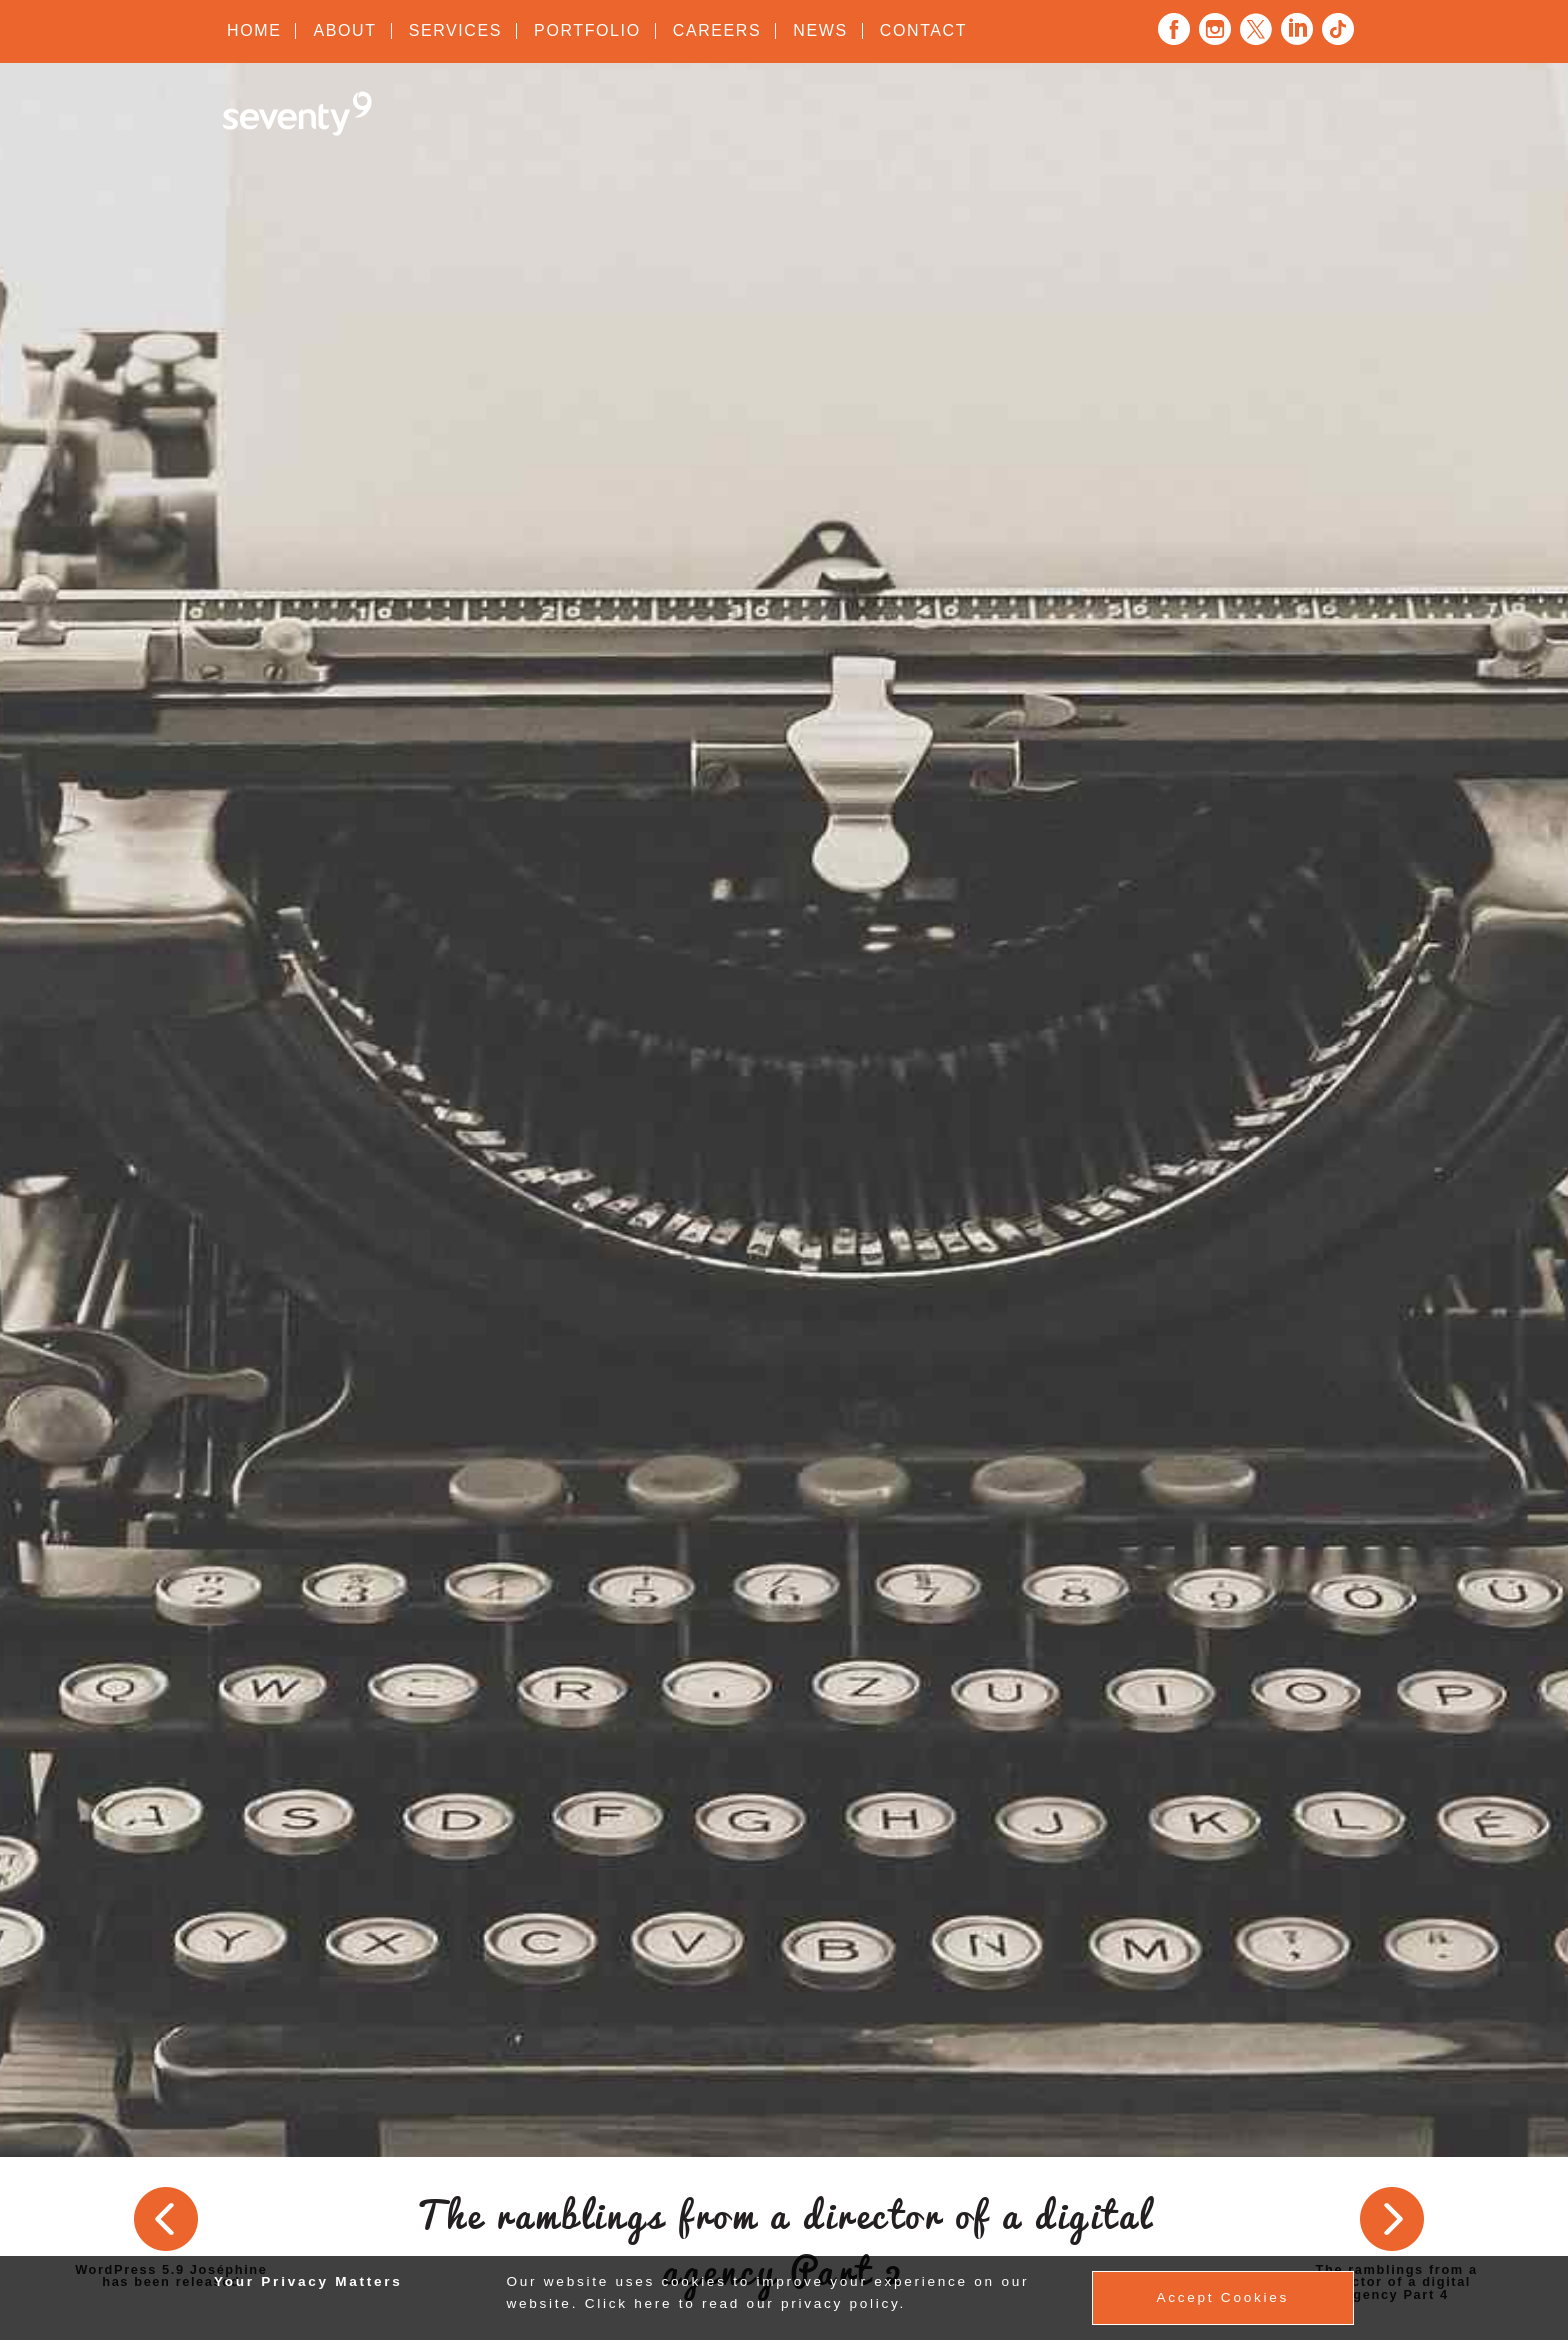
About (344, 30)
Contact (923, 30)
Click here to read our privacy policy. (745, 2303)
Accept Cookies (1222, 2297)
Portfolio (587, 30)
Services (455, 30)
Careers (717, 30)
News (820, 30)
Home (254, 30)
